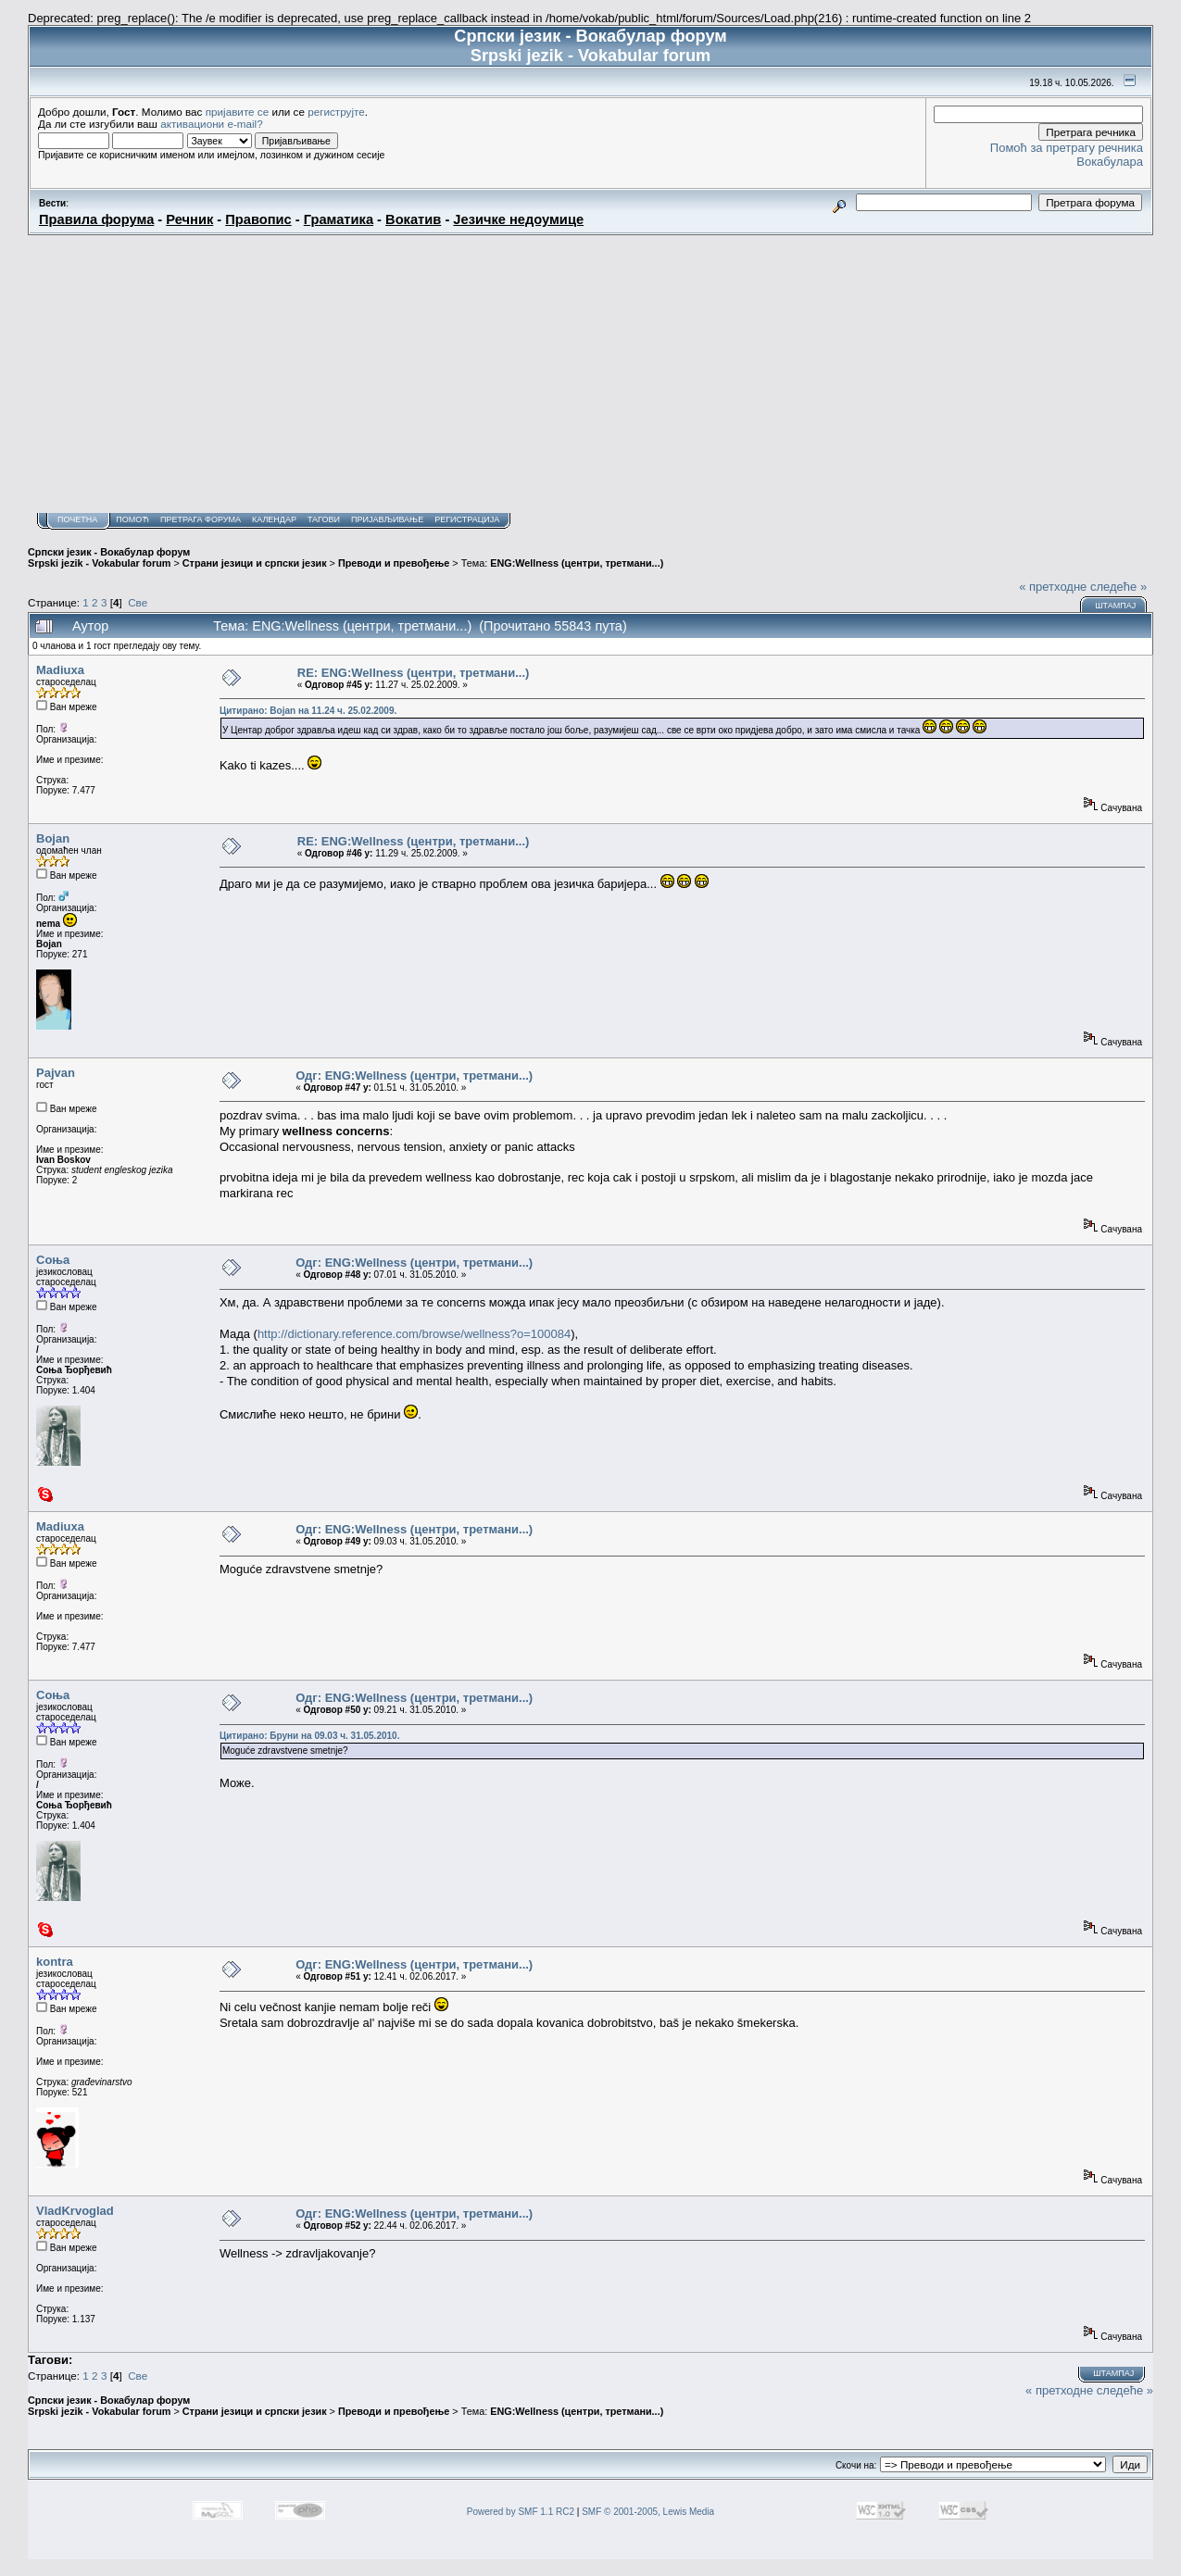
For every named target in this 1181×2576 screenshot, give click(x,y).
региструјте (336, 112)
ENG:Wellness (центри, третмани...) (576, 563)
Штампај (1115, 605)
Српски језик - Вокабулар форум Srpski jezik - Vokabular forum (109, 557)
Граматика (338, 219)
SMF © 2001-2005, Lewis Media (648, 2512)
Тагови (324, 519)
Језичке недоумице (518, 219)
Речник (189, 219)
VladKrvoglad (75, 2211)
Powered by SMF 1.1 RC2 (520, 2512)
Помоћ (132, 519)
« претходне (1053, 587)
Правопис (258, 219)
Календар (274, 519)
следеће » (1118, 587)
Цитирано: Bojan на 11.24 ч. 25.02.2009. (308, 711)
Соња (52, 1260)
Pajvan (55, 1073)
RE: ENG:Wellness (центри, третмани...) (413, 673)
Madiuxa (60, 670)
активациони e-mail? (211, 124)
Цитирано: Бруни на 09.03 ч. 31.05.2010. (310, 1736)
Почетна (77, 519)
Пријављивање (387, 519)
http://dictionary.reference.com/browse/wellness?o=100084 (414, 1334)
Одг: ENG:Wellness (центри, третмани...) (414, 1075)
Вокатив (413, 219)
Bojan (52, 838)
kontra (54, 1962)
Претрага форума (200, 519)
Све (137, 602)
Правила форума (96, 219)
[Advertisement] (591, 374)
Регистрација (466, 519)
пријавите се (238, 112)
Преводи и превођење (393, 563)
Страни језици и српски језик (254, 563)
